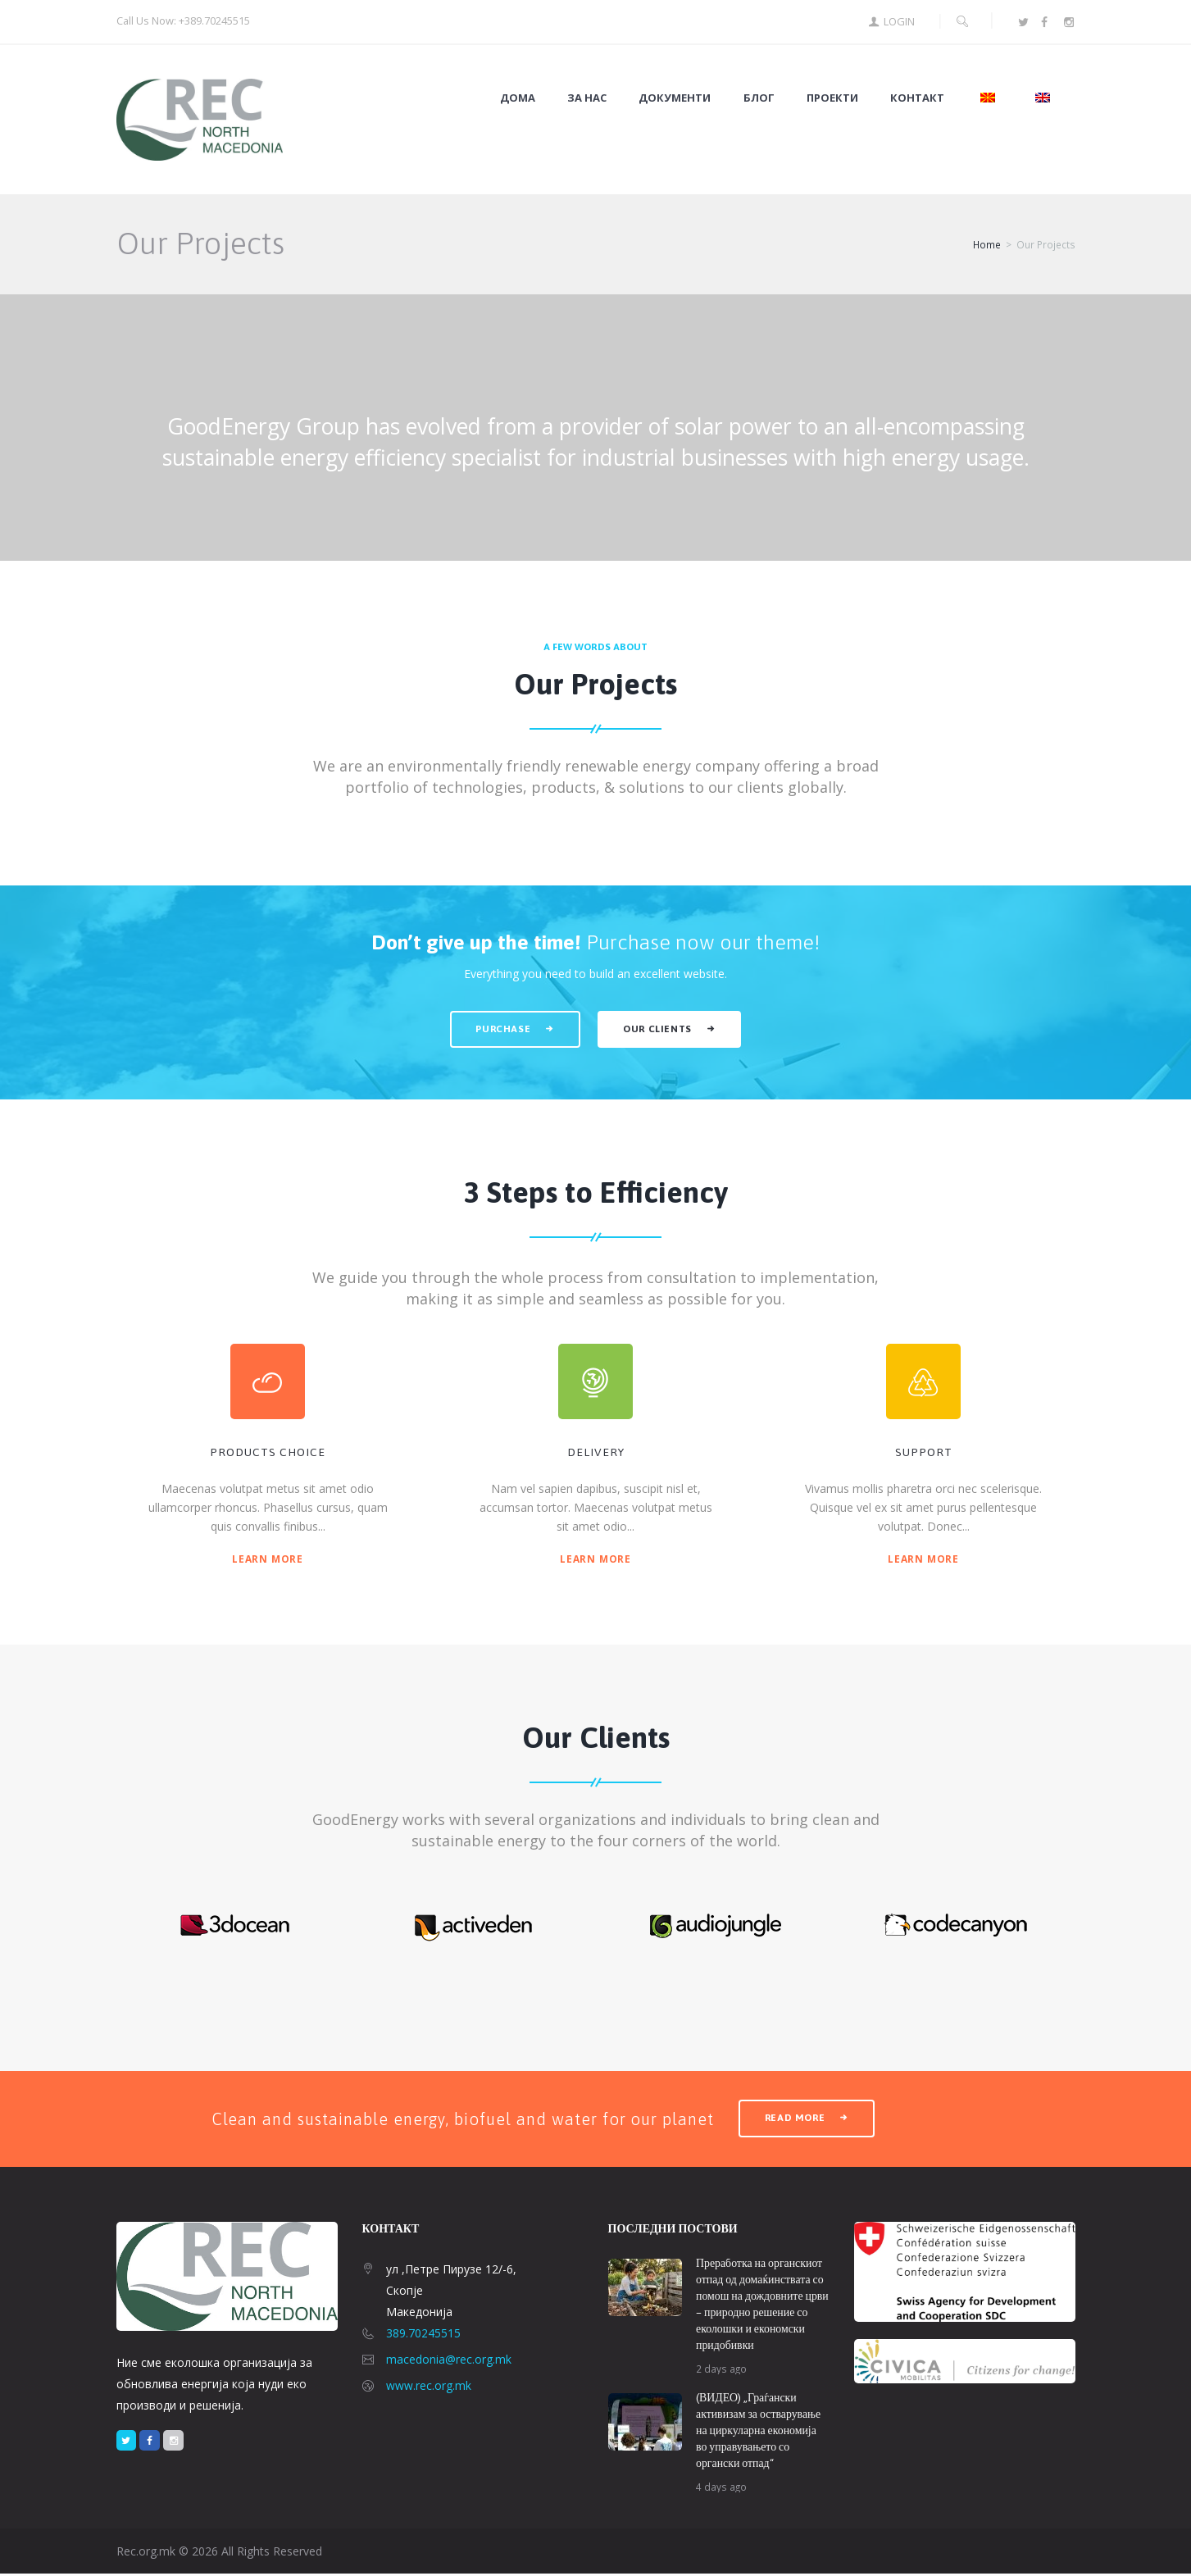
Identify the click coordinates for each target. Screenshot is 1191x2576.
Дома (517, 98)
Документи (675, 98)
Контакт (917, 98)
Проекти (832, 98)
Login (899, 22)
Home (987, 246)
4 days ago (722, 2489)
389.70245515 (423, 2334)
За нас (587, 98)
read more (795, 2120)
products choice (267, 1453)
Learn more (267, 1559)
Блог (759, 98)
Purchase (502, 1029)
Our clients (658, 1029)
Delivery (596, 1453)
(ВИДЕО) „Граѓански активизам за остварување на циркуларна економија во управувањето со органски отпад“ (759, 2432)
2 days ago (722, 2370)
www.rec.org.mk (428, 2387)
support (923, 1453)
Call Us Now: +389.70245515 (183, 20)
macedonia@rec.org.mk (448, 2361)
